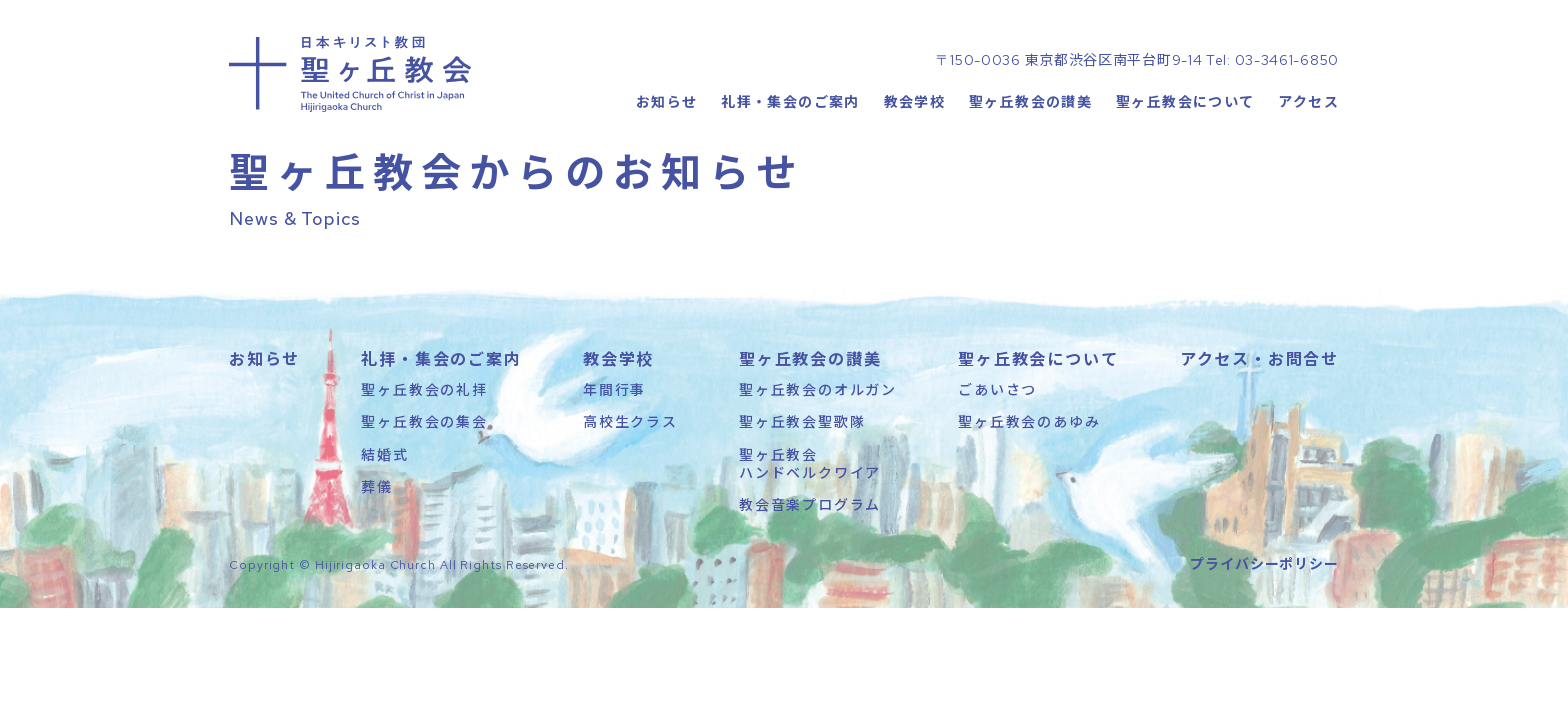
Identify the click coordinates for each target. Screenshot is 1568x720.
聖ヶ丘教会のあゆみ (1029, 476)
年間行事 (614, 444)
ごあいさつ (997, 444)
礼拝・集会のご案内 (790, 145)
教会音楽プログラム (810, 559)
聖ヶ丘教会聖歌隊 (802, 476)
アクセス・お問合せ (1259, 413)
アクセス (1308, 145)
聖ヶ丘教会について (1185, 145)
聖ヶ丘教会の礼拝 (424, 444)
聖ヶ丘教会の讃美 (1030, 145)
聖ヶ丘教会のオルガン (818, 444)
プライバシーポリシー (1264, 618)
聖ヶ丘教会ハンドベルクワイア (810, 517)
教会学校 (914, 145)
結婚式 (384, 508)
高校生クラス (630, 476)
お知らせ (666, 145)
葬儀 (377, 541)
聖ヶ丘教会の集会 (424, 476)
